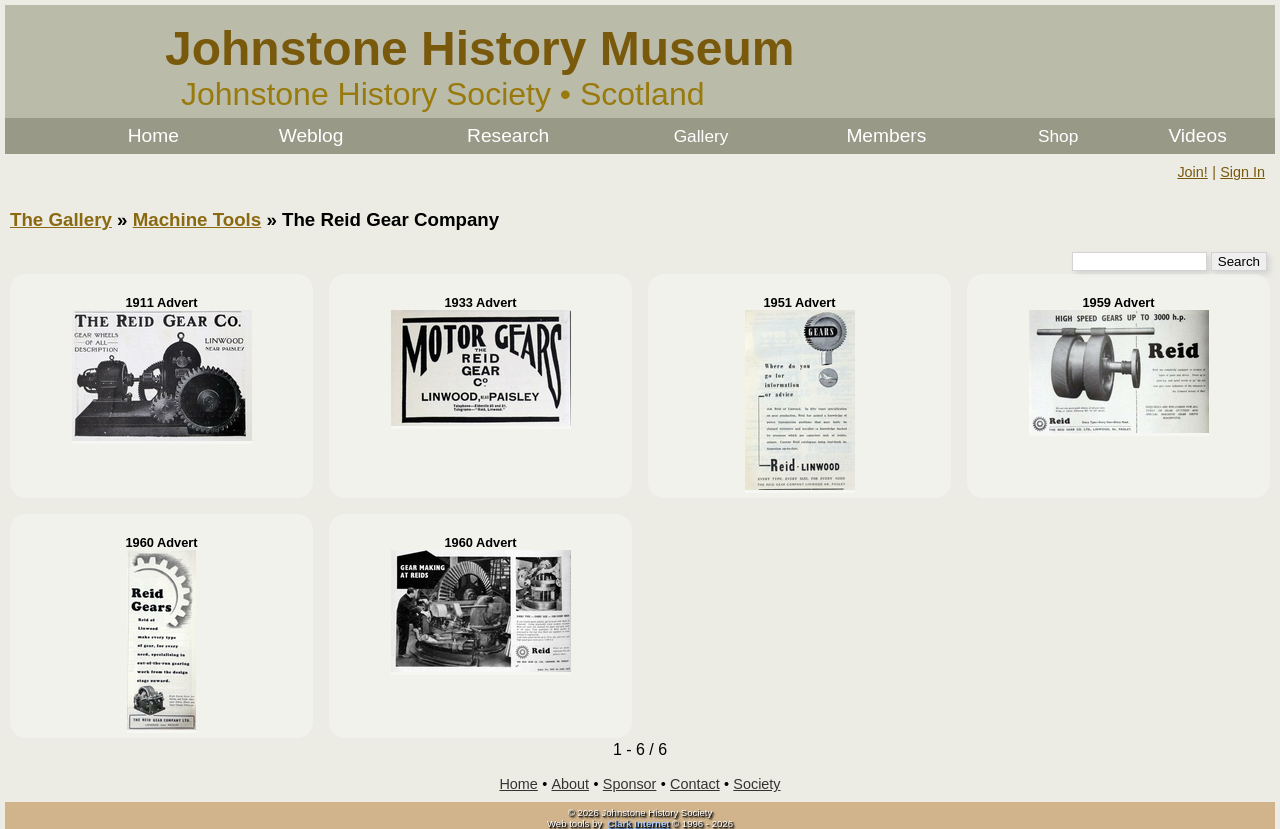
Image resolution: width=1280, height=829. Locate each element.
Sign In (1242, 172)
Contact (695, 784)
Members (886, 135)
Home (153, 135)
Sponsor (630, 784)
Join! (1192, 172)
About (571, 784)
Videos (1197, 135)
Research (508, 135)
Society (756, 784)
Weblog (311, 135)
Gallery (701, 136)
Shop (1058, 136)
